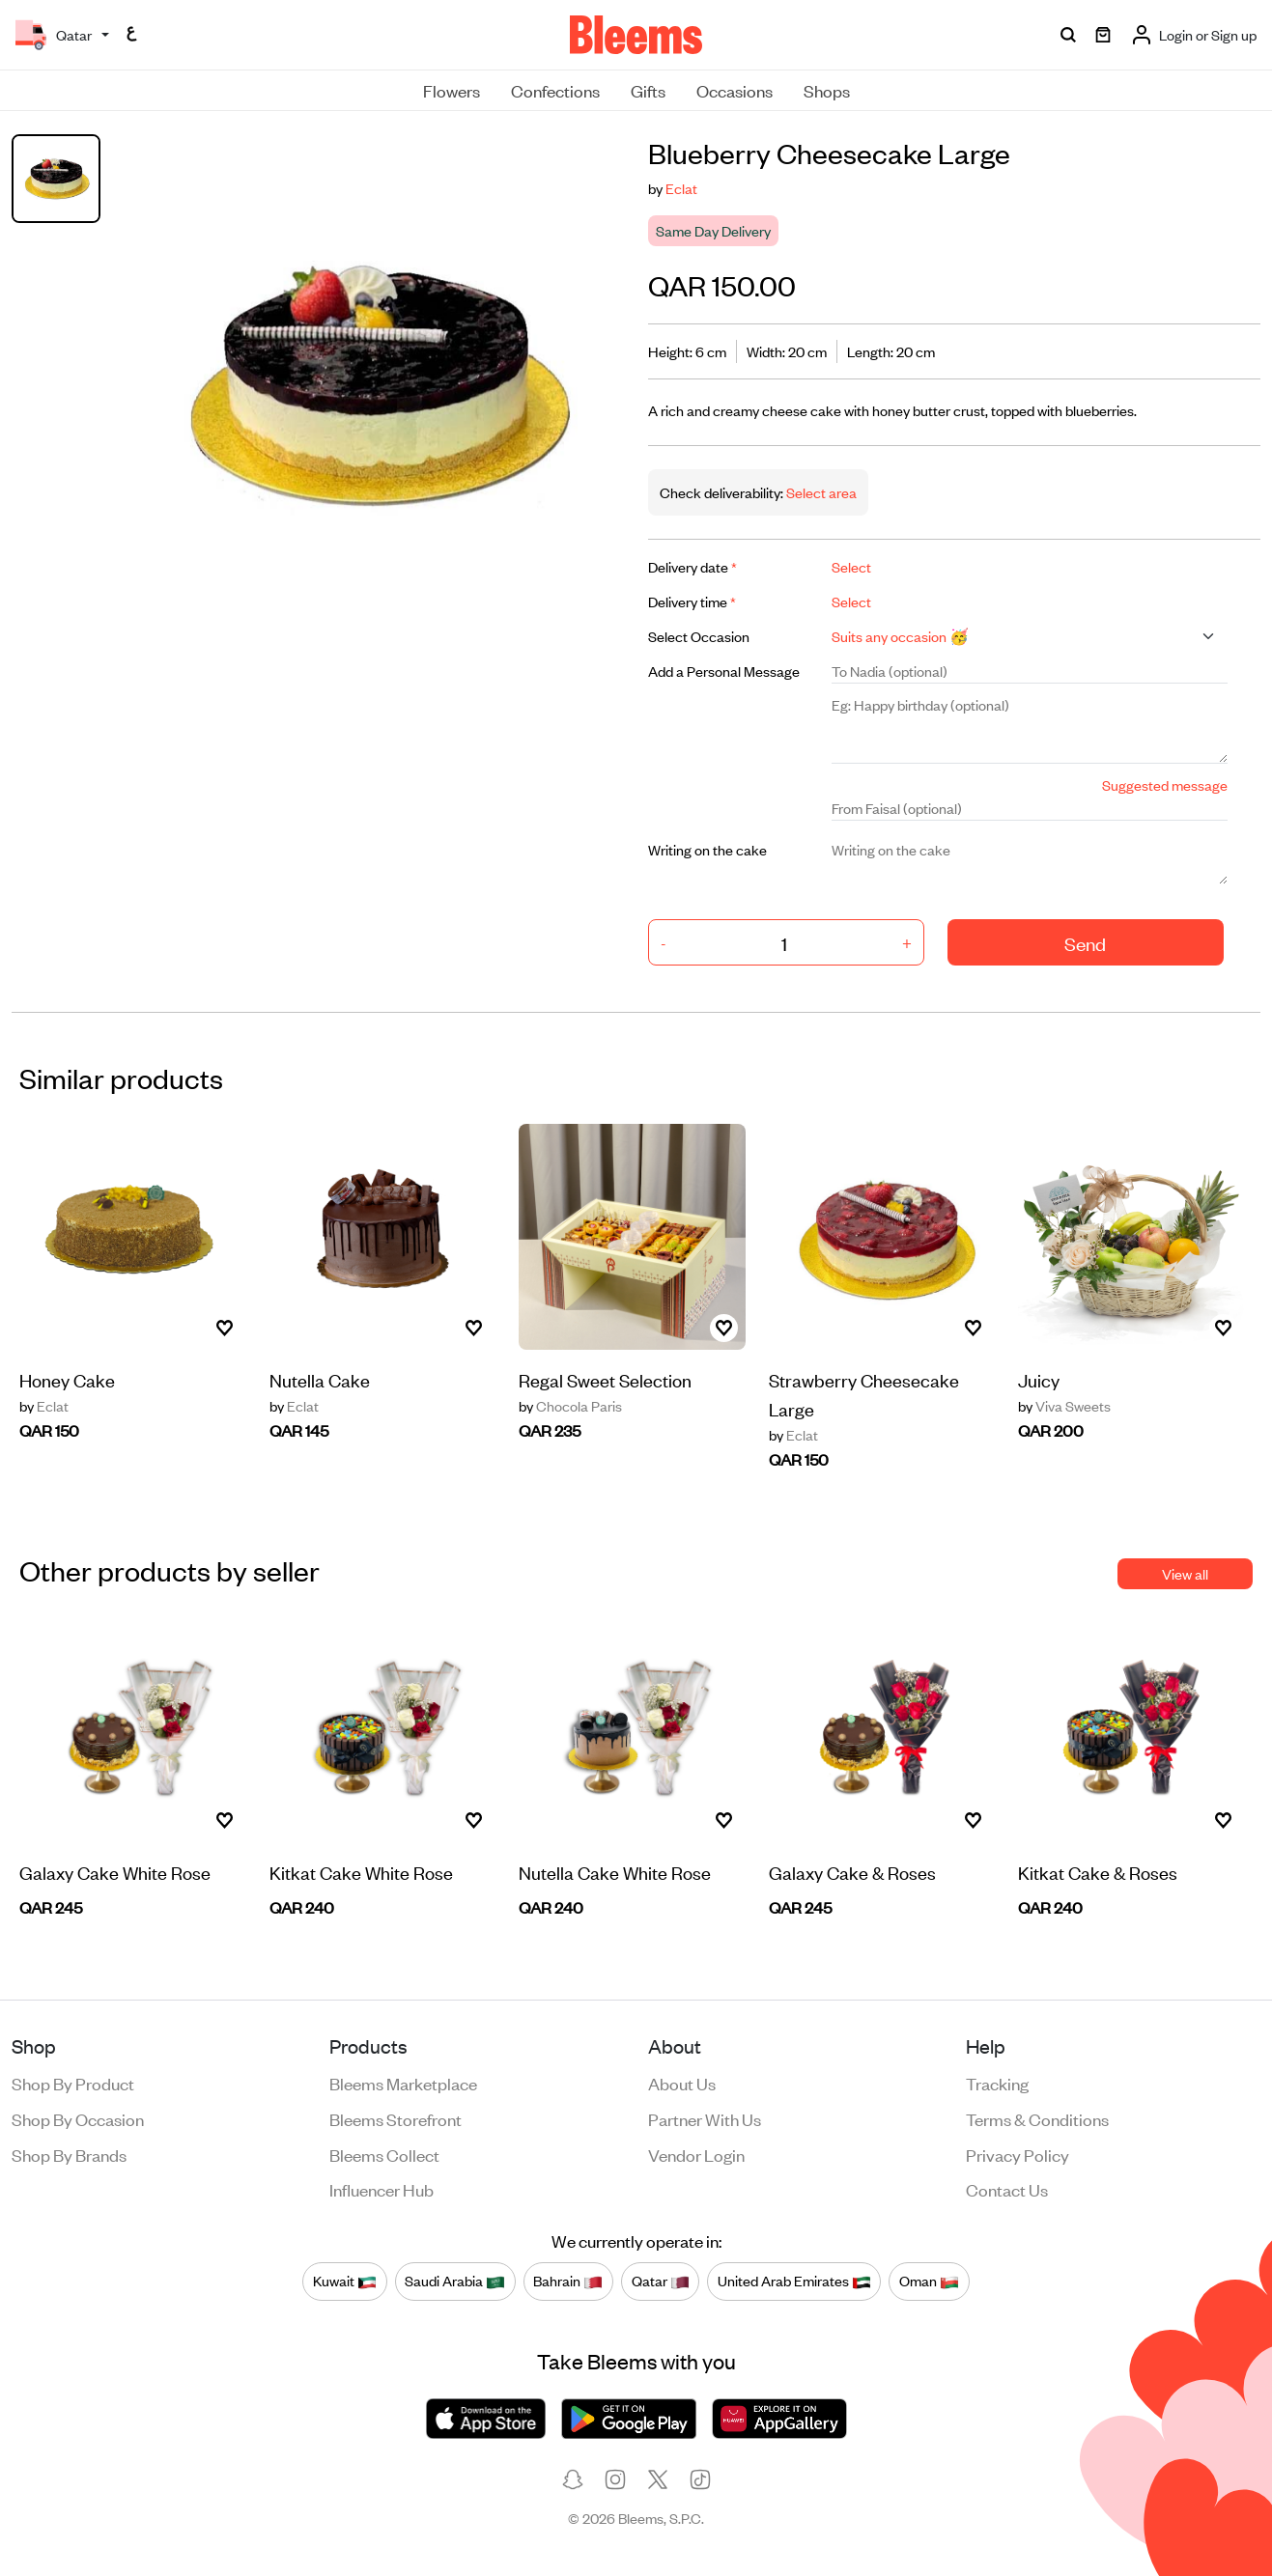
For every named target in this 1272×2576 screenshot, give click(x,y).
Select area (820, 492)
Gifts (648, 89)
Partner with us (704, 2118)
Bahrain (568, 2280)
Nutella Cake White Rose (615, 1872)
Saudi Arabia (455, 2280)
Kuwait (345, 2280)
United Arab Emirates (794, 2280)
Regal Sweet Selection (605, 1379)
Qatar (661, 2280)
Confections (555, 89)
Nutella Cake (319, 1379)
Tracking (997, 2082)
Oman (929, 2280)
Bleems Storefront (395, 2118)
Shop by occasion (78, 2118)
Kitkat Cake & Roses (1097, 1872)
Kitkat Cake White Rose (361, 1872)
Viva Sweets (1064, 1406)
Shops (827, 89)
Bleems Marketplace (403, 2082)
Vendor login (696, 2154)
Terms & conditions (1037, 2118)
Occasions (734, 89)
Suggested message (1165, 784)
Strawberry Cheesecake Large (864, 1393)
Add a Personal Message (724, 670)
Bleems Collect (384, 2154)
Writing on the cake (707, 849)
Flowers (451, 89)
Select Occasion (698, 636)
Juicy (1039, 1379)
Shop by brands (69, 2154)
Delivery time (692, 601)
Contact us (1007, 2188)
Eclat (681, 188)
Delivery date (692, 566)
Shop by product (73, 2082)
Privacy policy (1017, 2154)
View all (1185, 1573)
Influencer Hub (381, 2188)
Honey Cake (67, 1379)
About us (682, 2082)
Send (1085, 943)
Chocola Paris (570, 1406)
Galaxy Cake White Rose (115, 1872)
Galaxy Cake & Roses (852, 1872)
